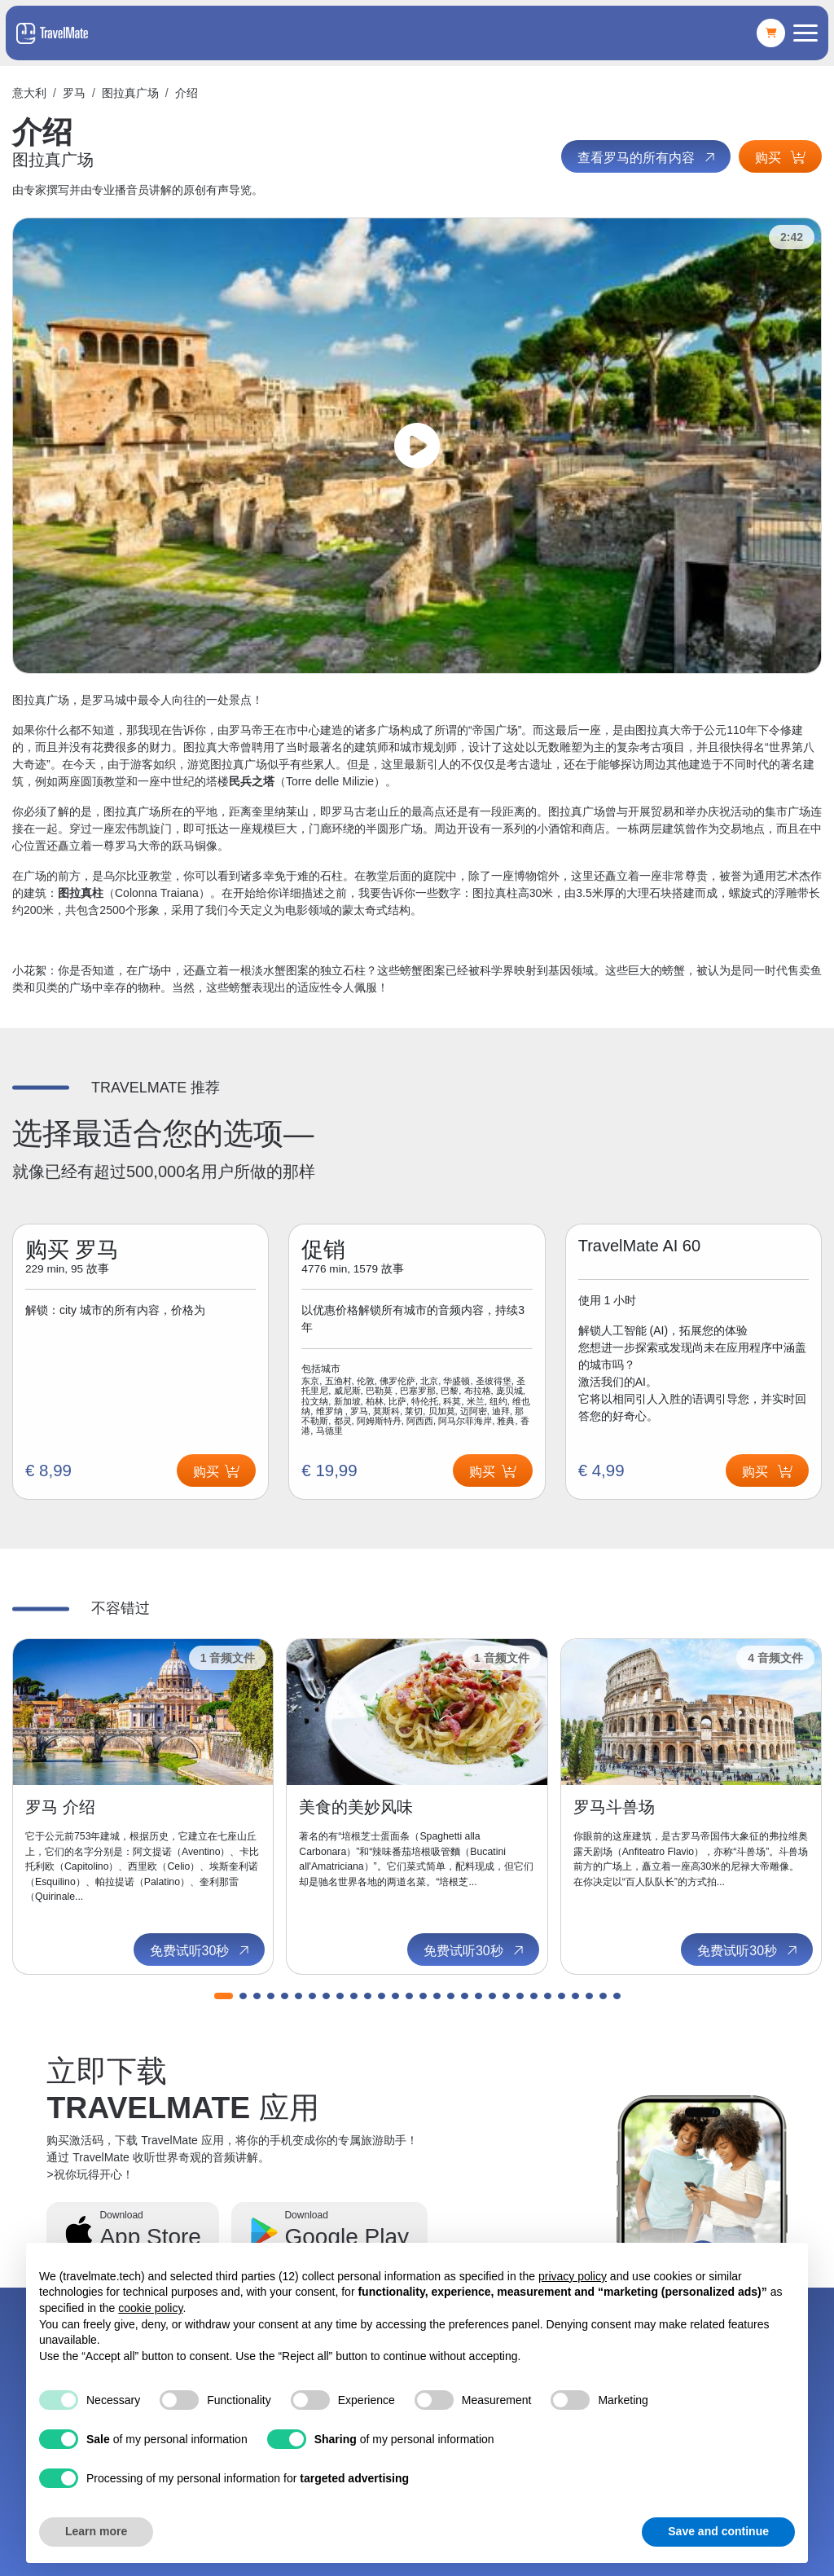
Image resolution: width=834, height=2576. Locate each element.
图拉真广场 (130, 92)
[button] (223, 1996)
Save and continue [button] (718, 2531)
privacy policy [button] (572, 2276)
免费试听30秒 (201, 1950)
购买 (780, 158)
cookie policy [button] (150, 2307)
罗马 (74, 92)
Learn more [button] (96, 2531)
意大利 (29, 92)
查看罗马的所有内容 (647, 157)
